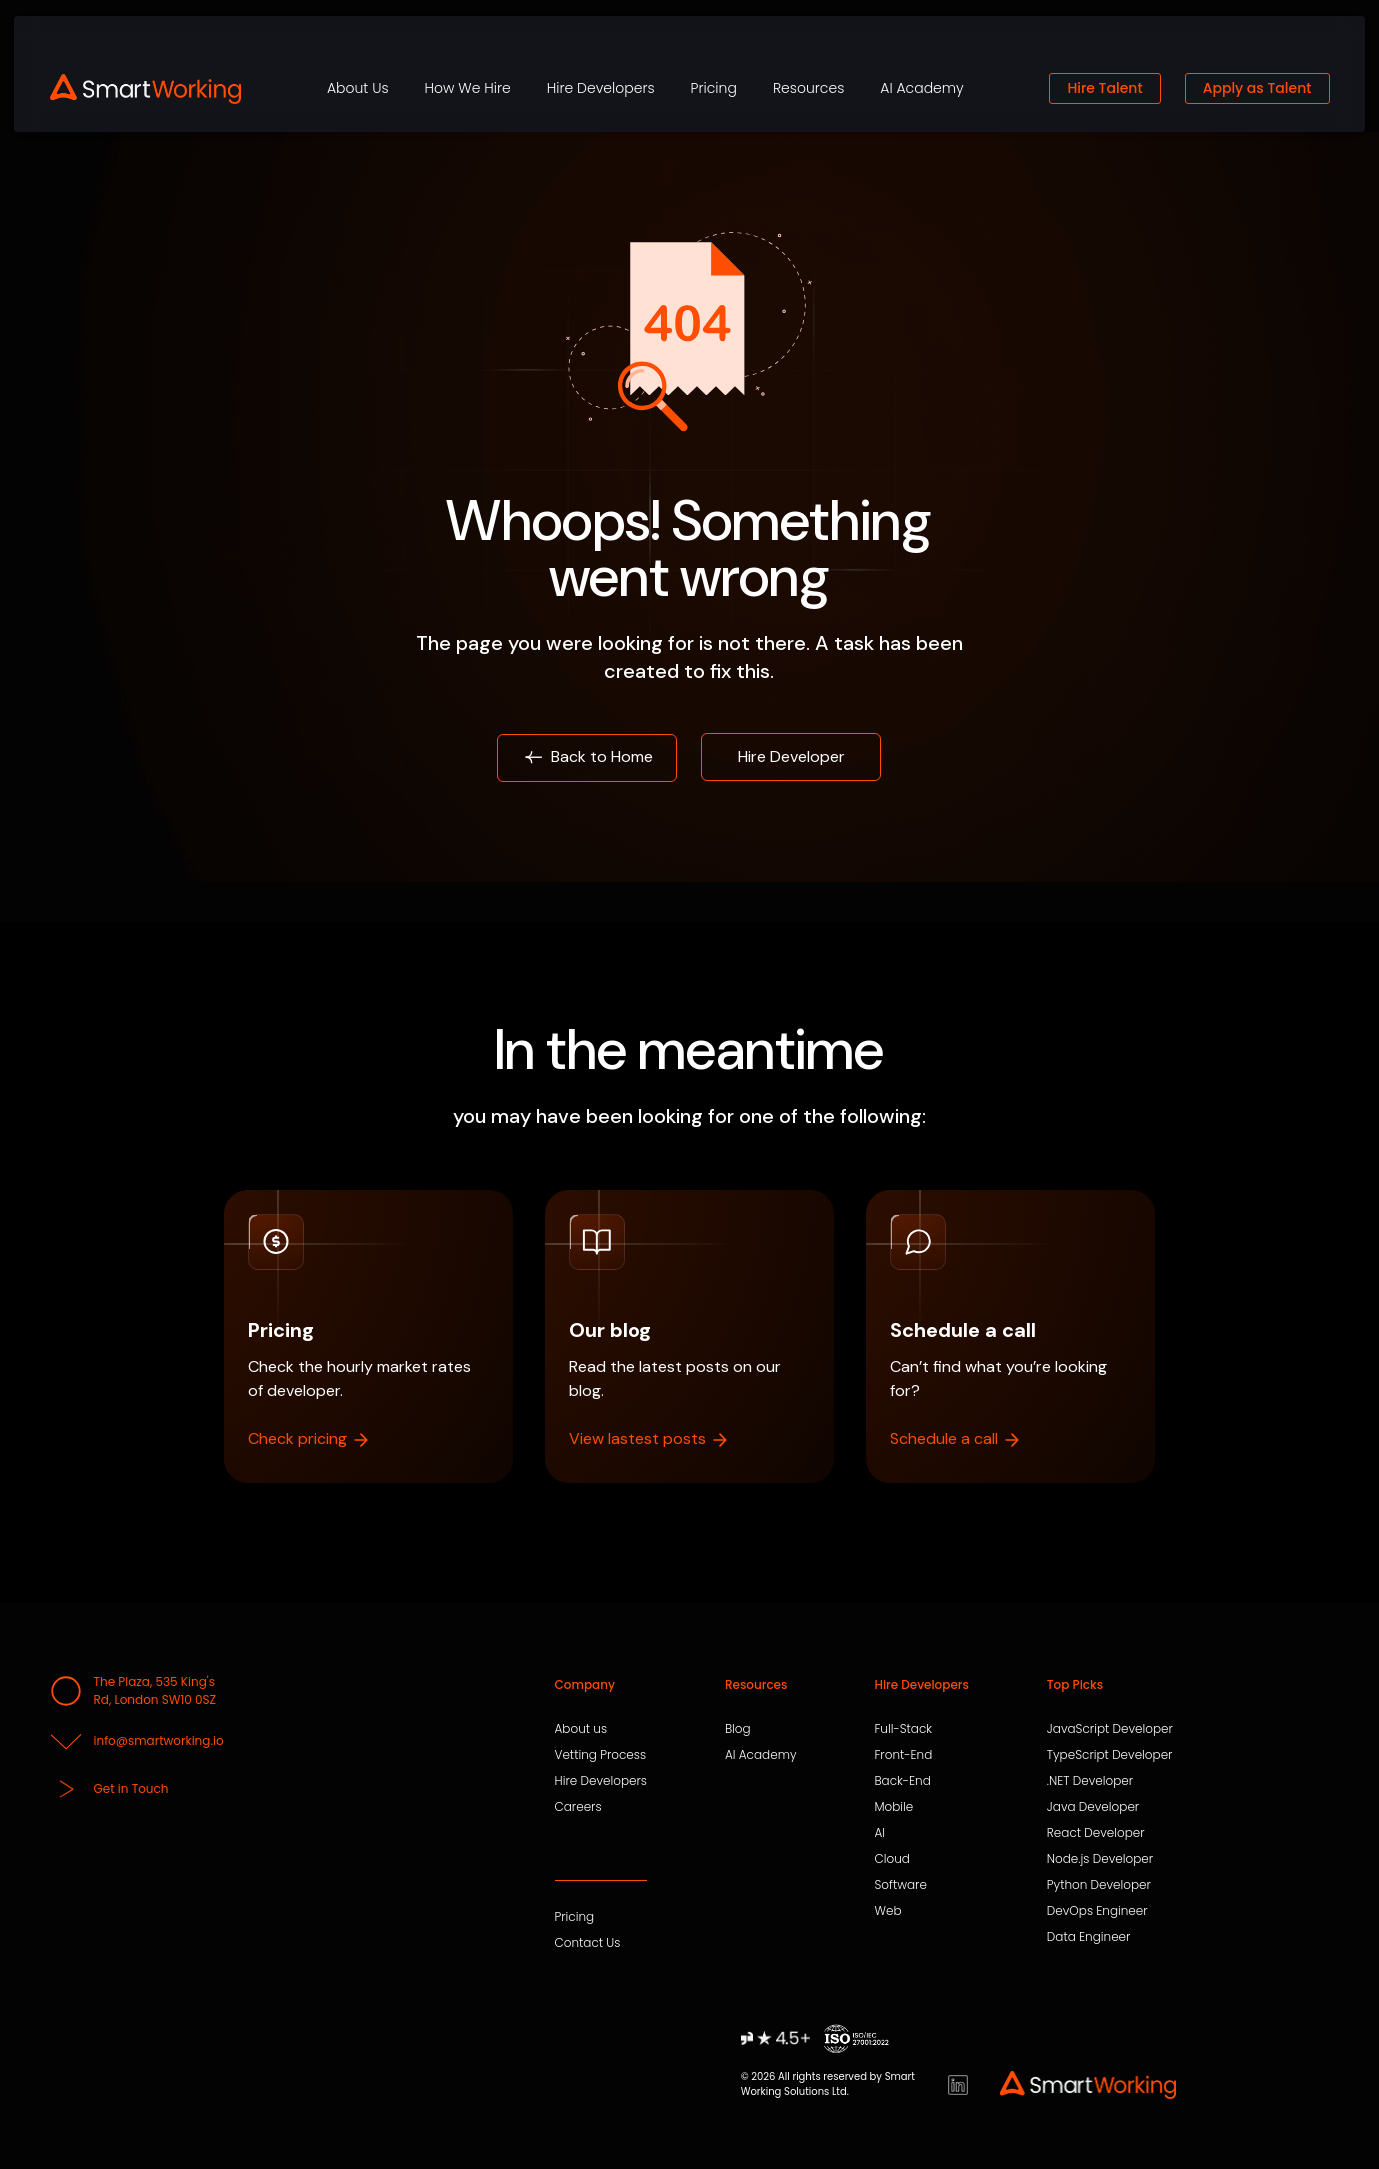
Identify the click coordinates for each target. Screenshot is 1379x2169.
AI (879, 1833)
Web (887, 1911)
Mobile (893, 1807)
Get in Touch (109, 1789)
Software (900, 1885)
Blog (738, 1729)
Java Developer (1093, 1807)
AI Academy (921, 88)
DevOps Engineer (1097, 1911)
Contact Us (588, 1943)
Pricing (714, 88)
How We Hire (468, 88)
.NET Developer (1090, 1781)
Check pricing (309, 1438)
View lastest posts (649, 1438)
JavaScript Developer (1110, 1729)
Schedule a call (956, 1438)
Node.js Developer (1100, 1859)
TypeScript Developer (1110, 1755)
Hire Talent (1104, 88)
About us (581, 1729)
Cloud (891, 1859)
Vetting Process (601, 1755)
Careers (578, 1807)
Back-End (902, 1781)
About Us (358, 88)
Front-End (903, 1755)
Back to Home (587, 757)
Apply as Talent (1257, 88)
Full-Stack (903, 1729)
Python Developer (1099, 1885)
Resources (808, 88)
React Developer (1096, 1833)
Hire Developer (791, 756)
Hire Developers (601, 88)
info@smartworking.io (137, 1741)
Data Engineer (1089, 1937)
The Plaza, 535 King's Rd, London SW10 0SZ (133, 1690)
